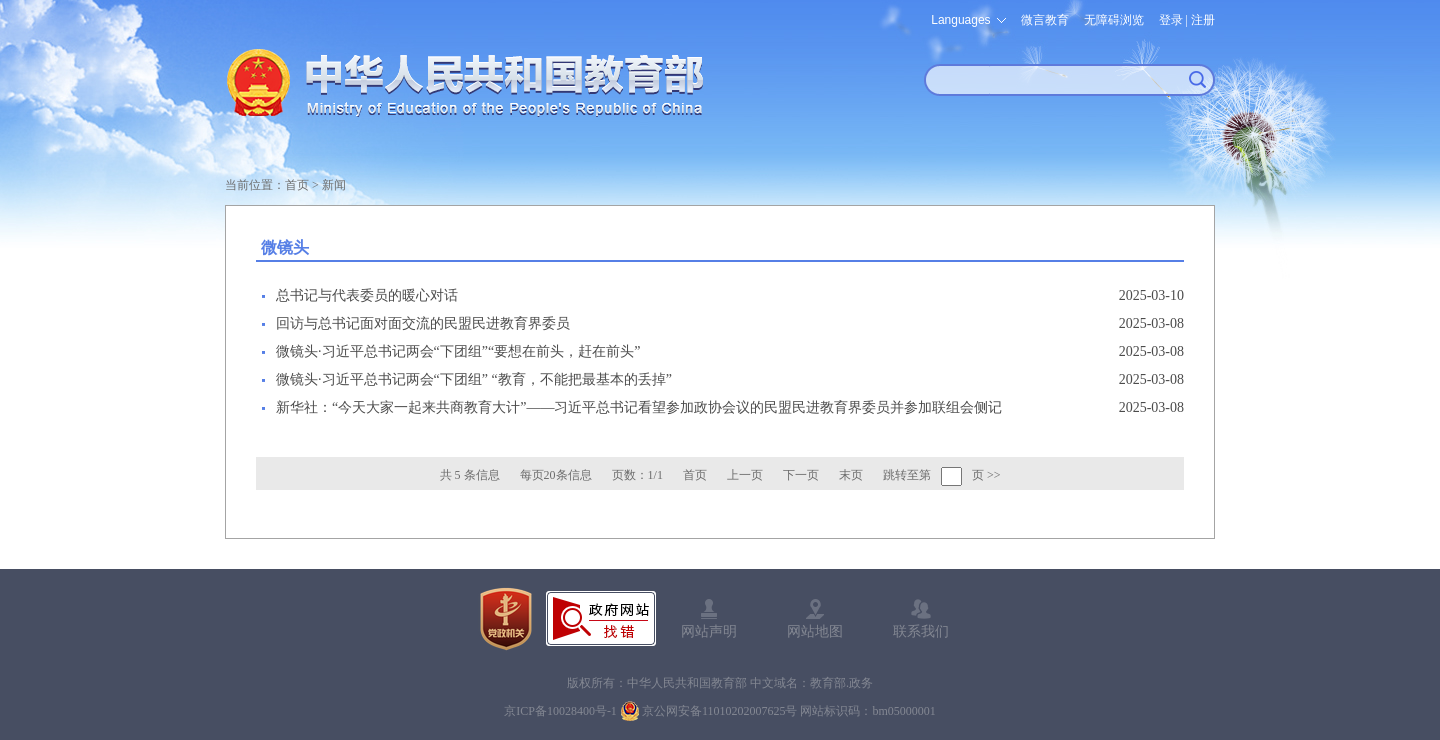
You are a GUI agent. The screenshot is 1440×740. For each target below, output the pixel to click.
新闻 (334, 185)
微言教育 (1045, 20)
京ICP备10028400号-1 (560, 711)
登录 (1171, 20)
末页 (851, 475)
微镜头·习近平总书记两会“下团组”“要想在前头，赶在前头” (458, 351)
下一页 (801, 475)
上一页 (745, 475)
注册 (1203, 20)
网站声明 (709, 631)
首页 (297, 185)
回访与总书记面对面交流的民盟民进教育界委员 (423, 323)
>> (994, 475)
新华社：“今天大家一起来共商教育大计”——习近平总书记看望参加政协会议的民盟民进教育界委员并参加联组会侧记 (639, 407)
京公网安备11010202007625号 (720, 711)
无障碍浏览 (1114, 20)
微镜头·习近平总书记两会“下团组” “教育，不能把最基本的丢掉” (474, 379)
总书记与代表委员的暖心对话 (367, 295)
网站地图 (815, 631)
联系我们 (921, 631)
